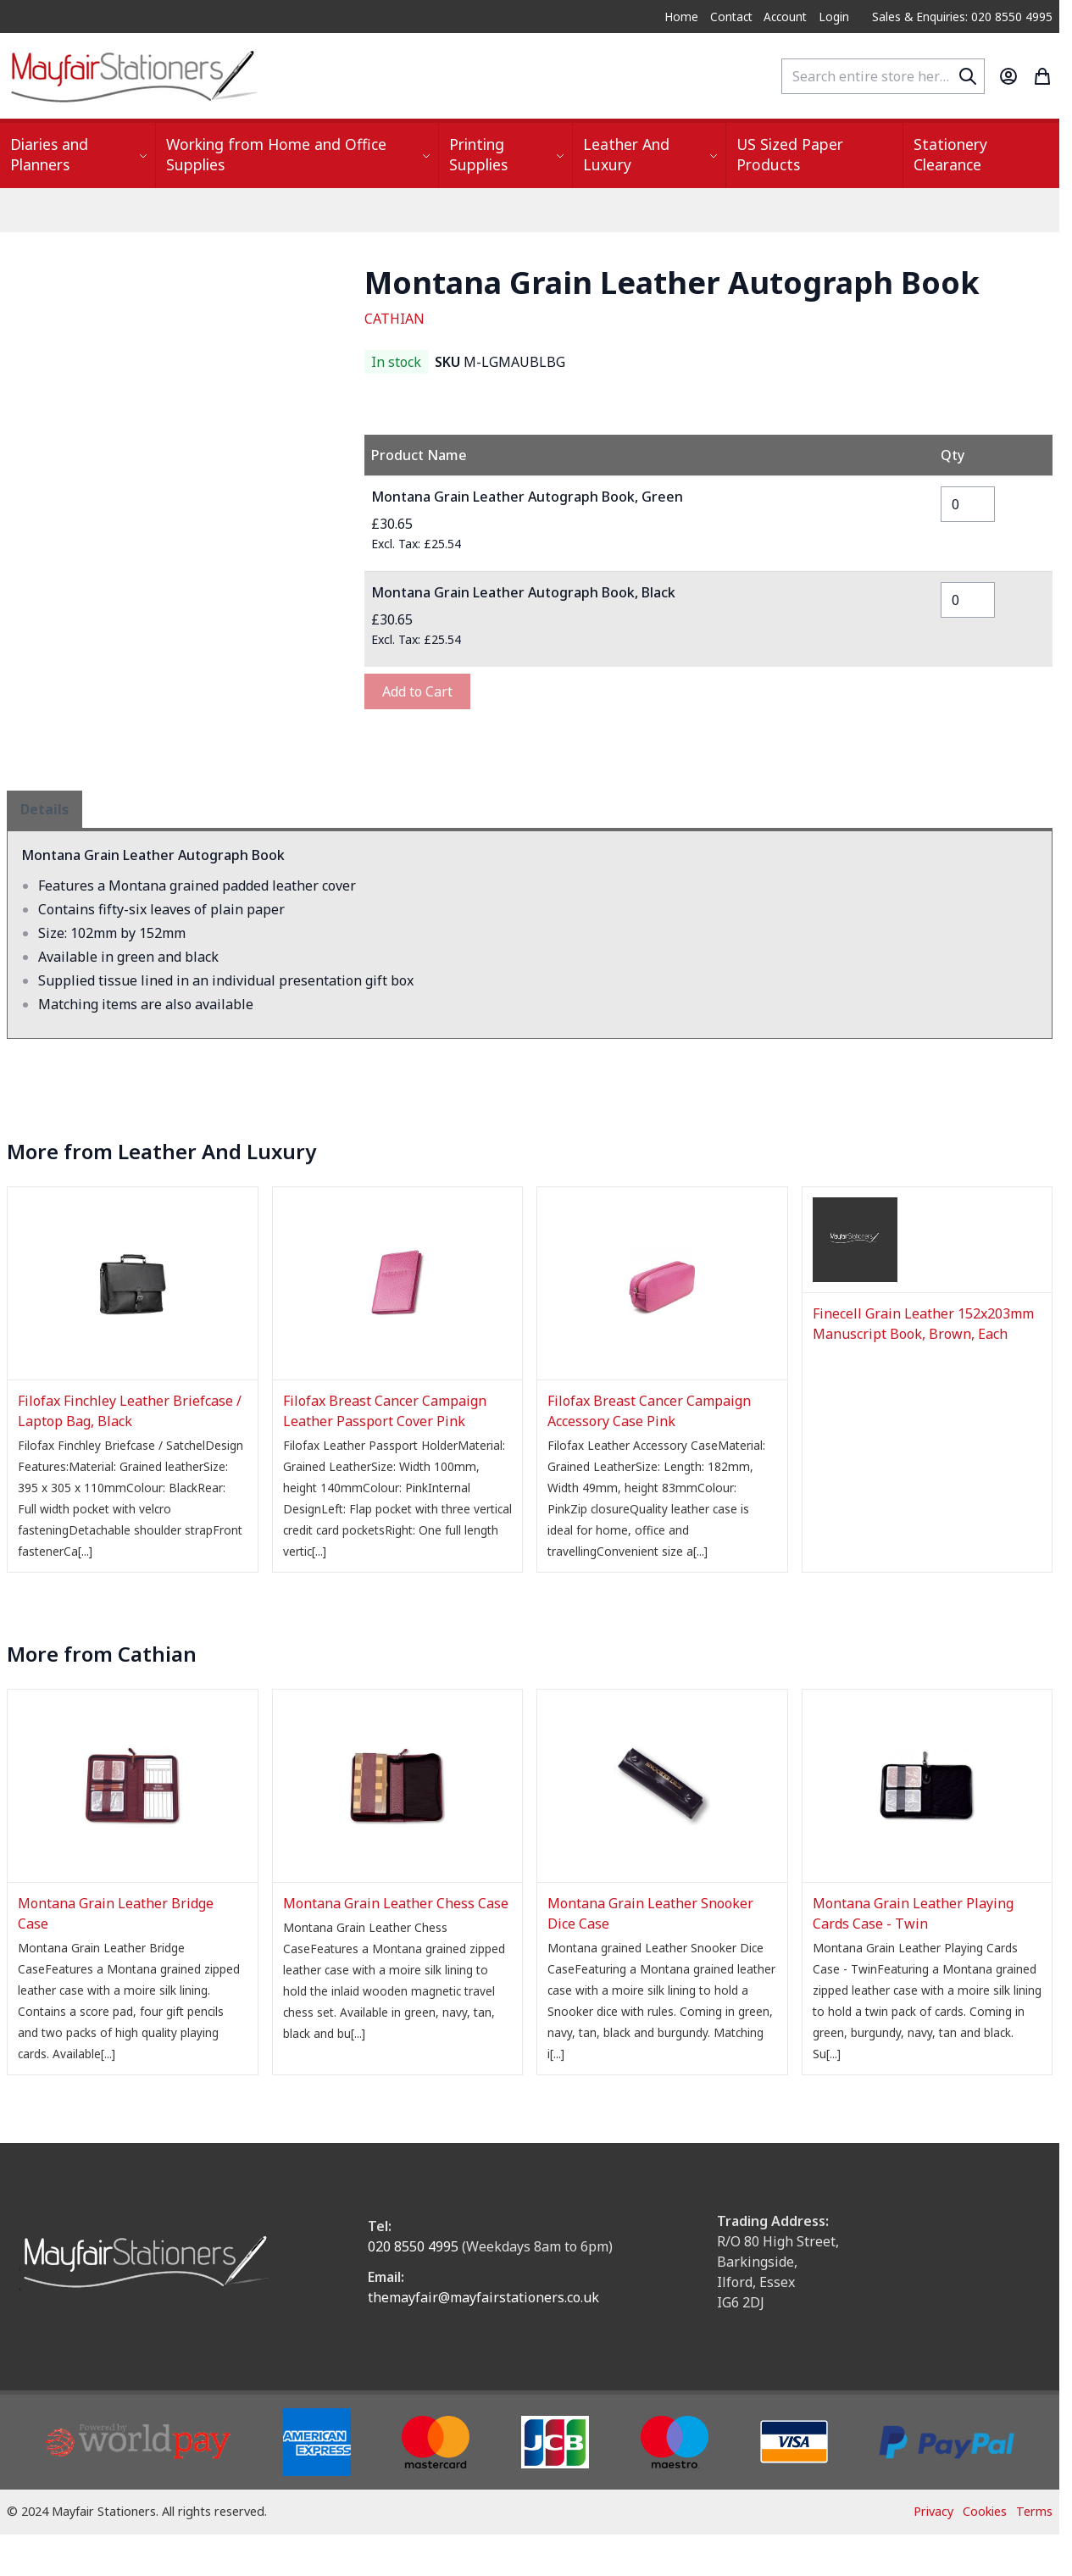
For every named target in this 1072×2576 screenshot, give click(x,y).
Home (681, 16)
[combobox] (883, 76)
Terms (1034, 2511)
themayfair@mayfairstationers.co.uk (483, 2297)
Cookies (985, 2511)
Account (785, 16)
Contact (731, 16)
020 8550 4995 (413, 2246)
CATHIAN (394, 318)
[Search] (968, 76)
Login (834, 16)
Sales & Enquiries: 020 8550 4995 (962, 16)
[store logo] (134, 76)
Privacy (933, 2511)
